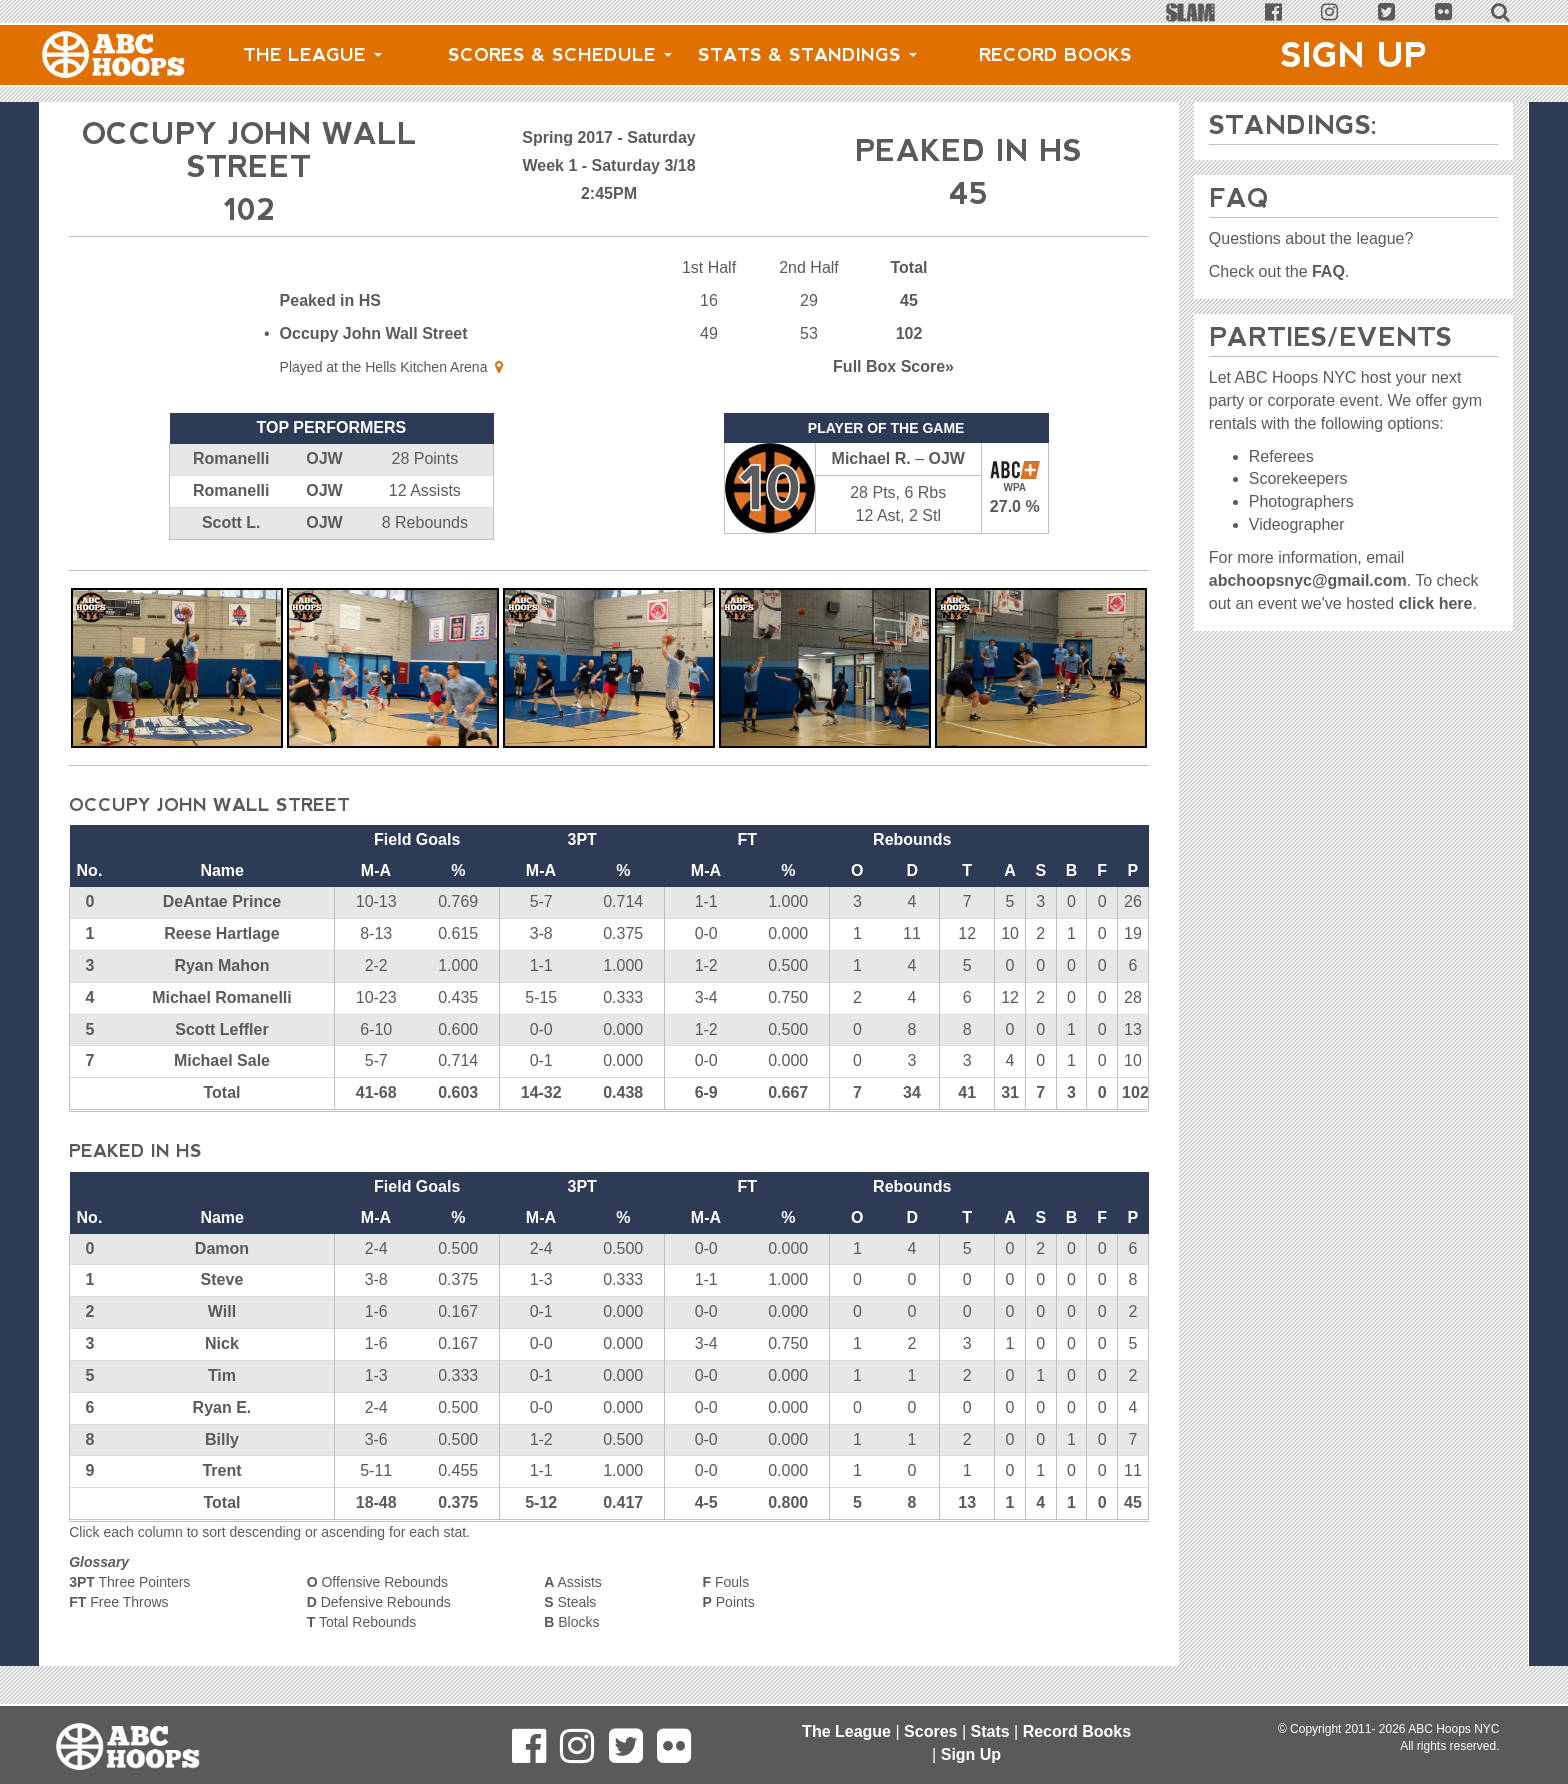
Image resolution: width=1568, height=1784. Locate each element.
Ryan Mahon (221, 965)
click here (1436, 603)
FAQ (1328, 271)
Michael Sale (222, 1060)
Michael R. (871, 458)
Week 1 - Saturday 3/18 (608, 165)
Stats (989, 1731)
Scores (930, 1731)
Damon (222, 1248)
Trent (221, 1470)
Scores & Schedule (560, 55)
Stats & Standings (807, 55)
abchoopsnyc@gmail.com (1308, 580)
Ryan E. (222, 1407)
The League (312, 55)
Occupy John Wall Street (374, 333)
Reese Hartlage (222, 933)
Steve (222, 1279)
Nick (222, 1343)
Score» (893, 366)
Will (222, 1311)
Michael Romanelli (222, 997)
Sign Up (1354, 55)
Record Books (1055, 55)
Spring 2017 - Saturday (608, 137)
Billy (222, 1439)
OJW (324, 458)
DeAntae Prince (222, 901)
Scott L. (231, 522)
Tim (222, 1375)
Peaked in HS (330, 300)
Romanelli (231, 458)
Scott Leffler (221, 1029)
